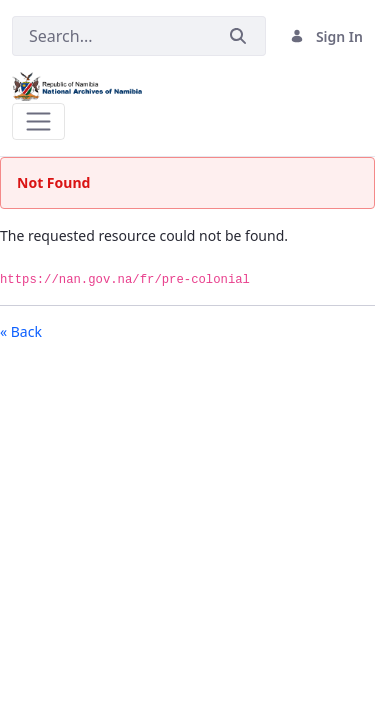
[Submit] (238, 36)
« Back (21, 331)
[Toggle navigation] (38, 121)
